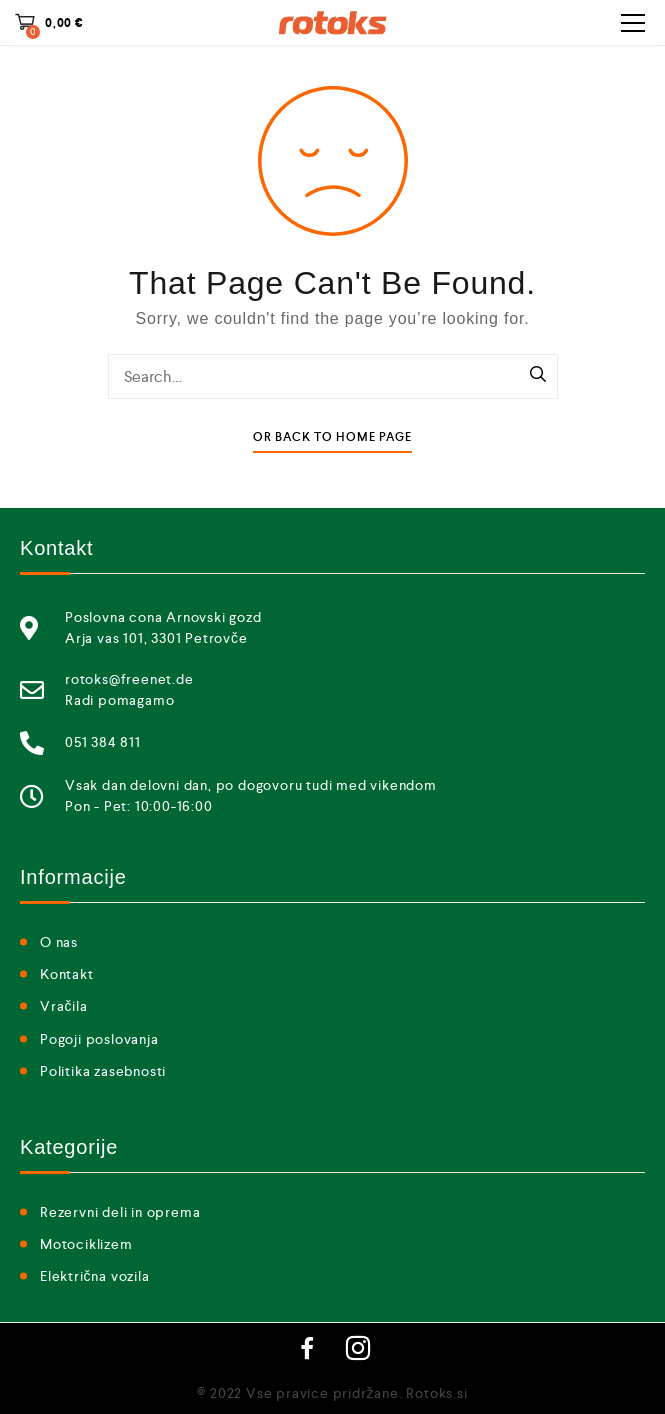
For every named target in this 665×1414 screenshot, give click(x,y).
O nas (59, 942)
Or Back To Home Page (332, 437)
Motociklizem (86, 1244)
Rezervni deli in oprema (120, 1212)
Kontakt (67, 974)
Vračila (64, 1006)
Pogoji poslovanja (99, 1039)
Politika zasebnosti (103, 1071)
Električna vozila (95, 1276)
